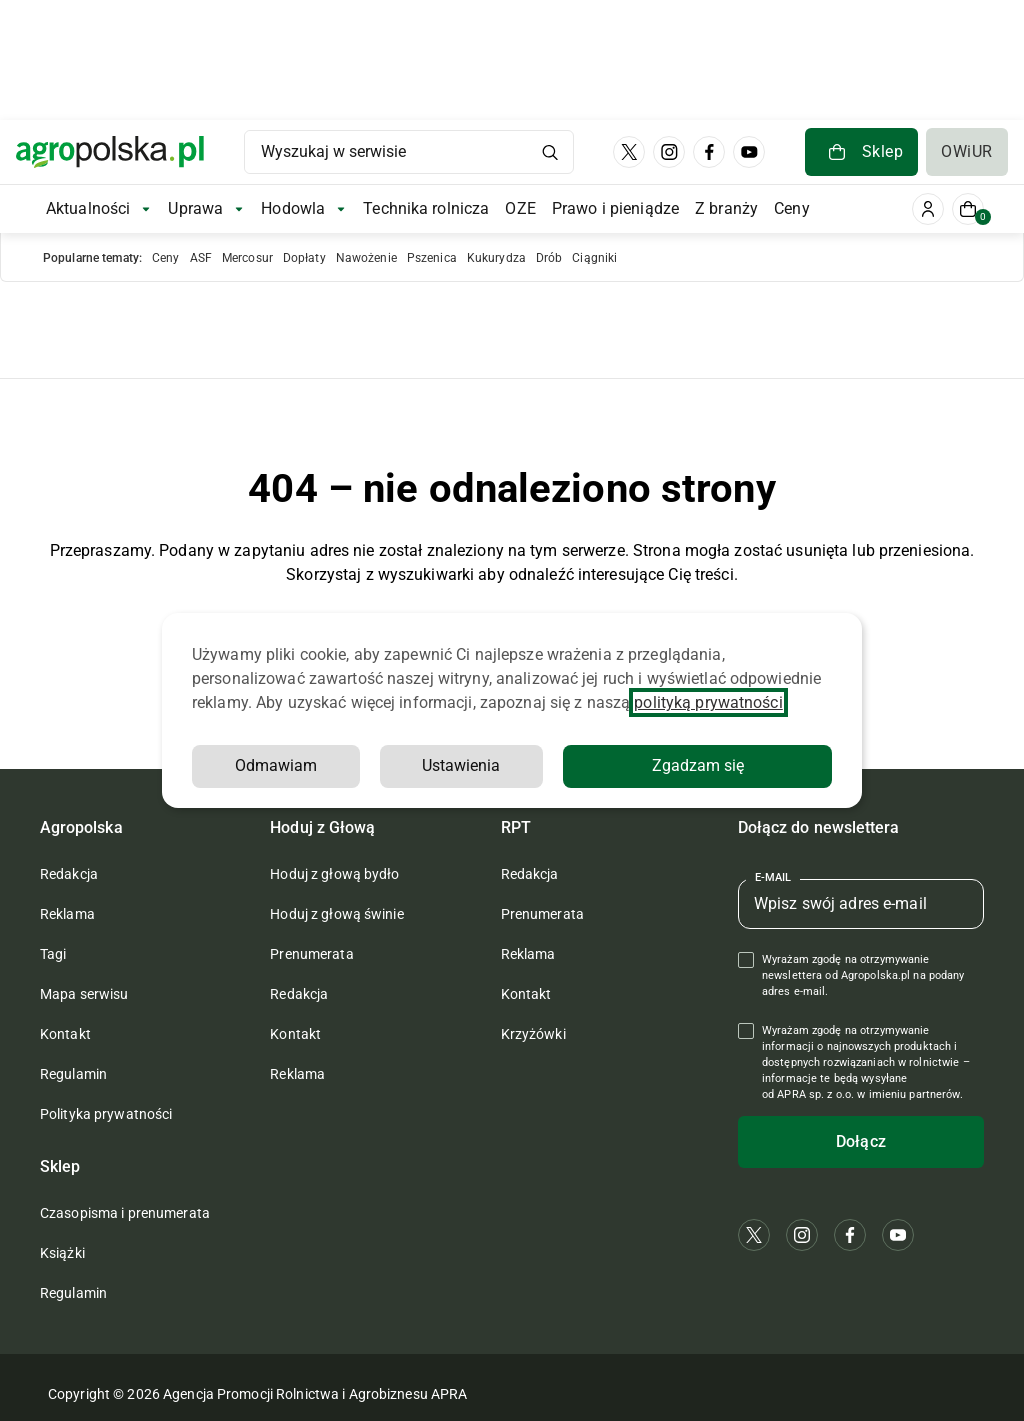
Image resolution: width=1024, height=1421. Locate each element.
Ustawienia (461, 765)
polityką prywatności (708, 702)
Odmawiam (276, 765)
